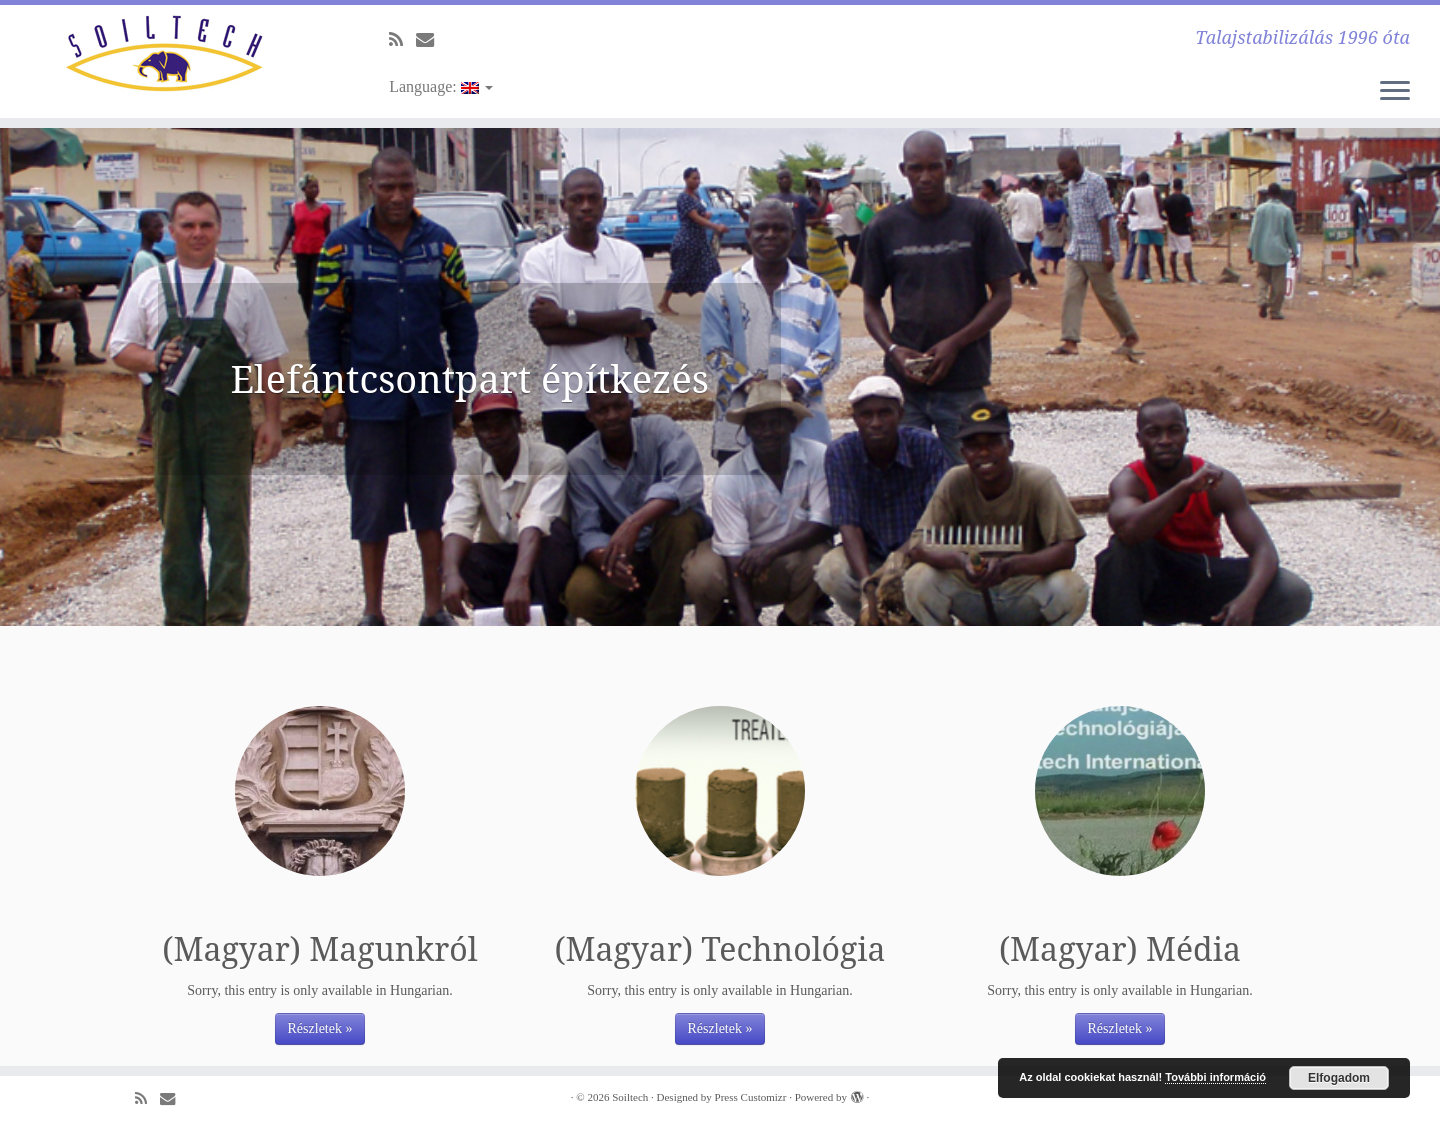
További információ (1215, 1077)
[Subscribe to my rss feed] (402, 40)
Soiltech (630, 1097)
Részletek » (320, 1028)
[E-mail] (431, 40)
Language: (441, 86)
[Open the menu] (1395, 92)
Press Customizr (751, 1097)
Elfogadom (1339, 1078)
